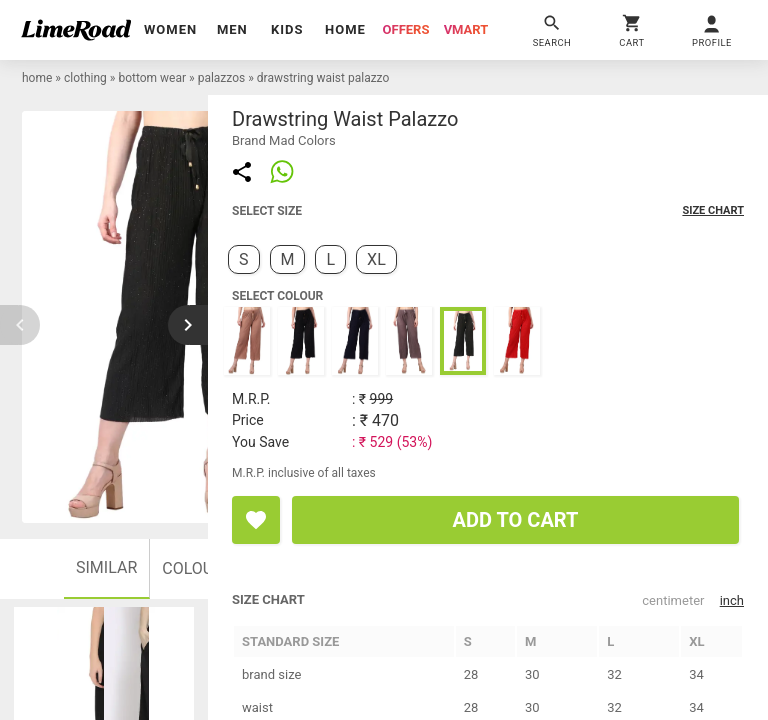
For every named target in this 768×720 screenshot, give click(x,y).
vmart (466, 29)
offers (406, 29)
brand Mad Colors (284, 140)
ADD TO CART (516, 520)
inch (732, 600)
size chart (713, 210)
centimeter (673, 600)
